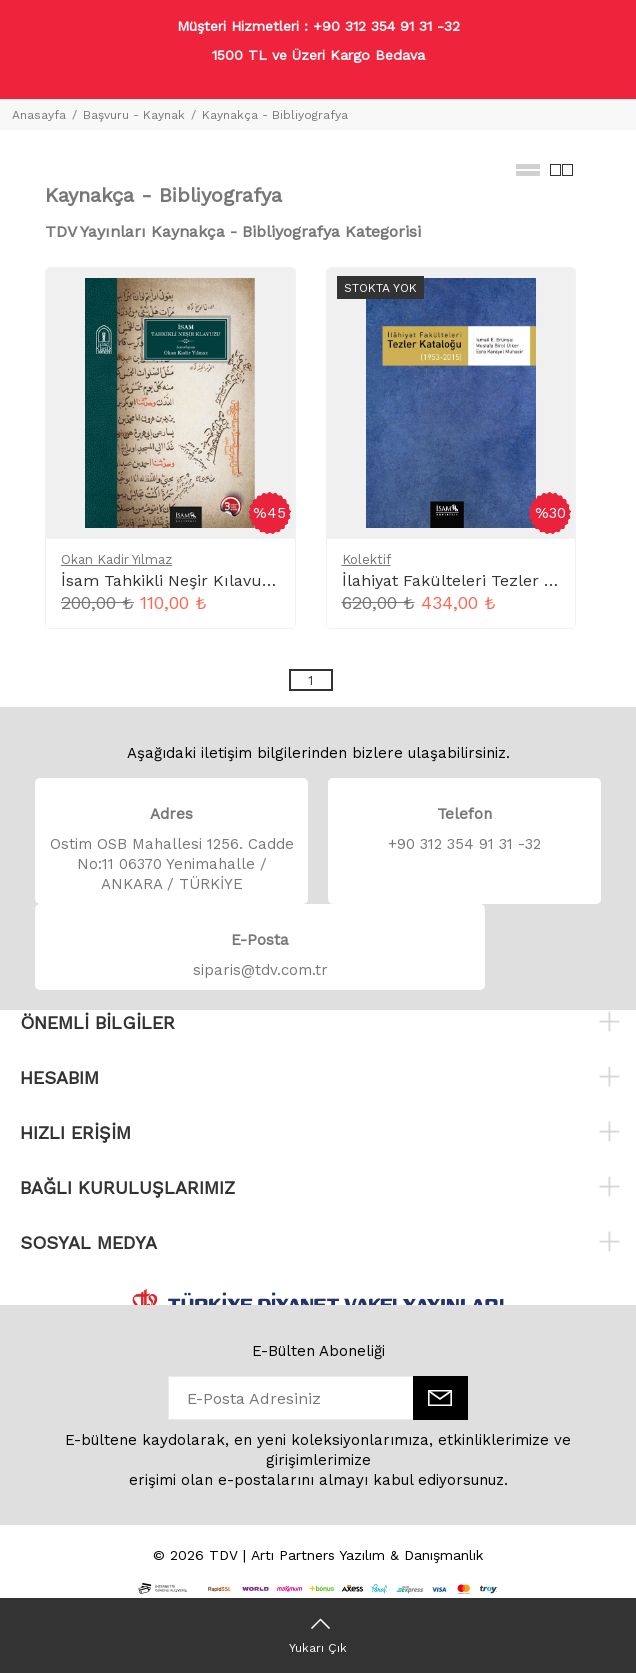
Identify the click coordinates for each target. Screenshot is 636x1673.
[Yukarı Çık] (318, 1635)
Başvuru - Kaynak (134, 115)
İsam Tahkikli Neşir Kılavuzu (171, 580)
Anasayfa (39, 115)
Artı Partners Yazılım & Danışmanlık (367, 1555)
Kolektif (366, 559)
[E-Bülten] (440, 1398)
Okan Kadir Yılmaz (116, 559)
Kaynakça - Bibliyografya (275, 115)
